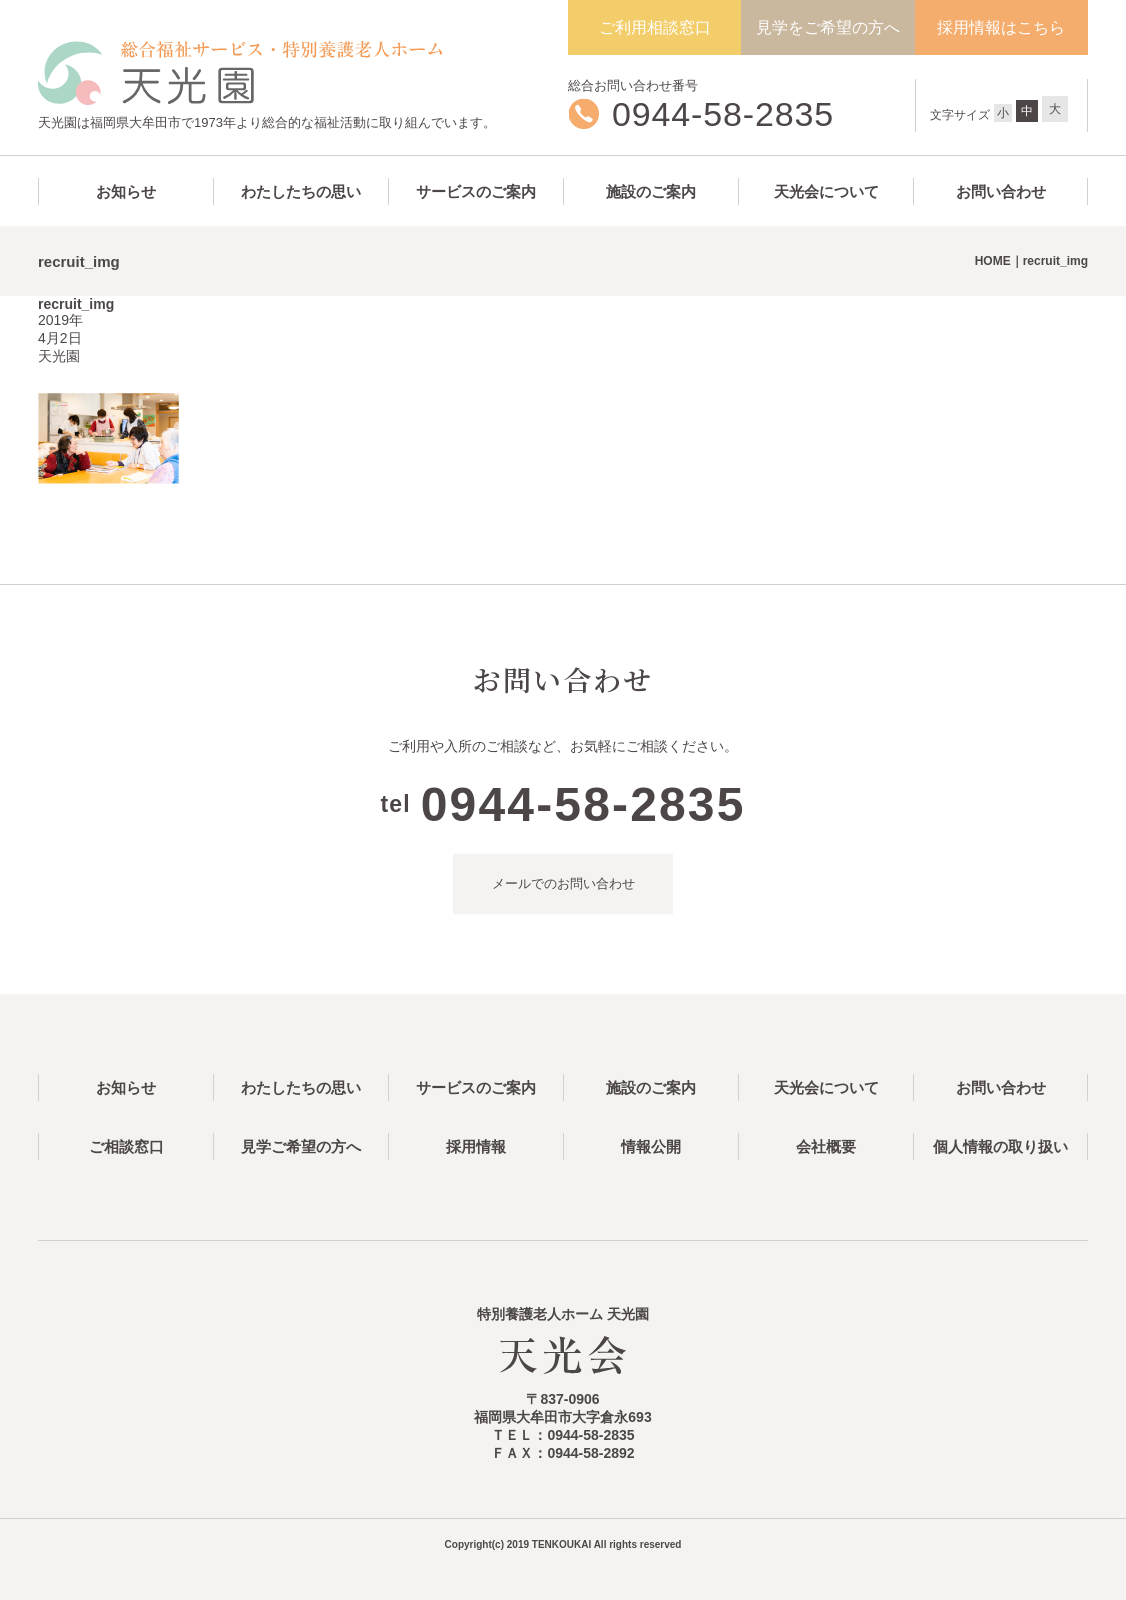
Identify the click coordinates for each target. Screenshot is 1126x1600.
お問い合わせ (1001, 191)
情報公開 (651, 1146)
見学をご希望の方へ (828, 27)
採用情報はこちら (1001, 27)
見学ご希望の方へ (301, 1146)
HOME (993, 261)
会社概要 (826, 1146)
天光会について (826, 191)
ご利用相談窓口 (655, 27)
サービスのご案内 (476, 191)
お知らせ (126, 191)
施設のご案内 (651, 191)
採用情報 (476, 1146)
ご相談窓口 (126, 1146)
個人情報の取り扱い (1000, 1146)
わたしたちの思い (301, 191)
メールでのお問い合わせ (563, 883)
